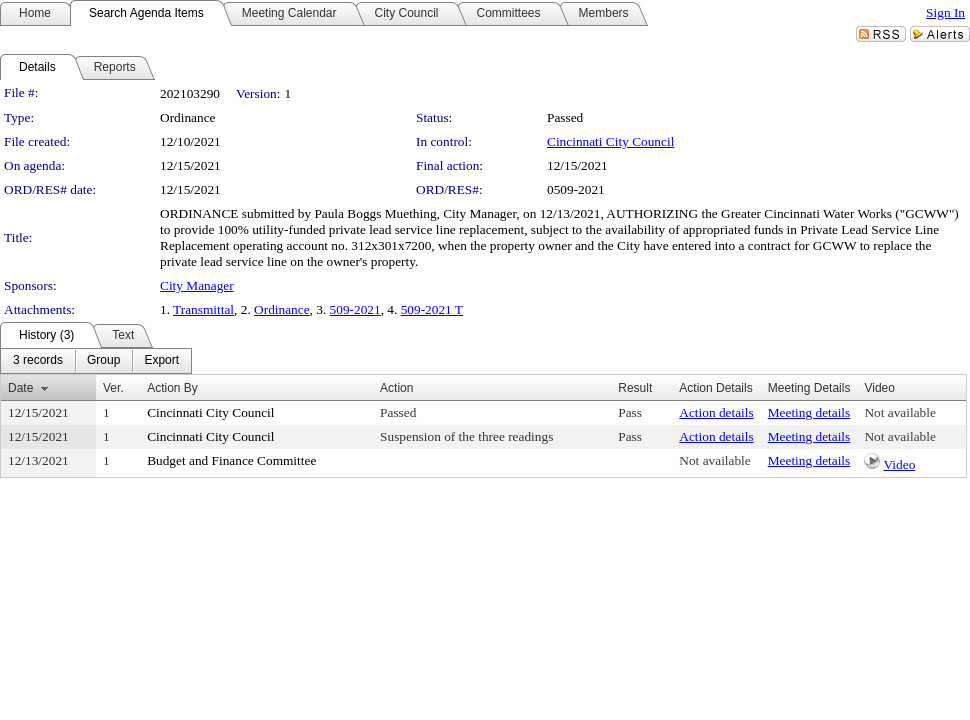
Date (20, 388)
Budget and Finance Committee (231, 460)
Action (396, 388)
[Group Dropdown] (103, 361)
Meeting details (809, 412)
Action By (172, 388)
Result (635, 388)
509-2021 (355, 309)
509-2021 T (432, 309)
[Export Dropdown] (161, 361)
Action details (716, 412)
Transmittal (203, 309)
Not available (899, 412)
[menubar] (96, 361)
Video (900, 464)
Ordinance (282, 309)
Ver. (113, 388)
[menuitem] (38, 361)
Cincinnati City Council (610, 141)
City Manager (197, 285)
